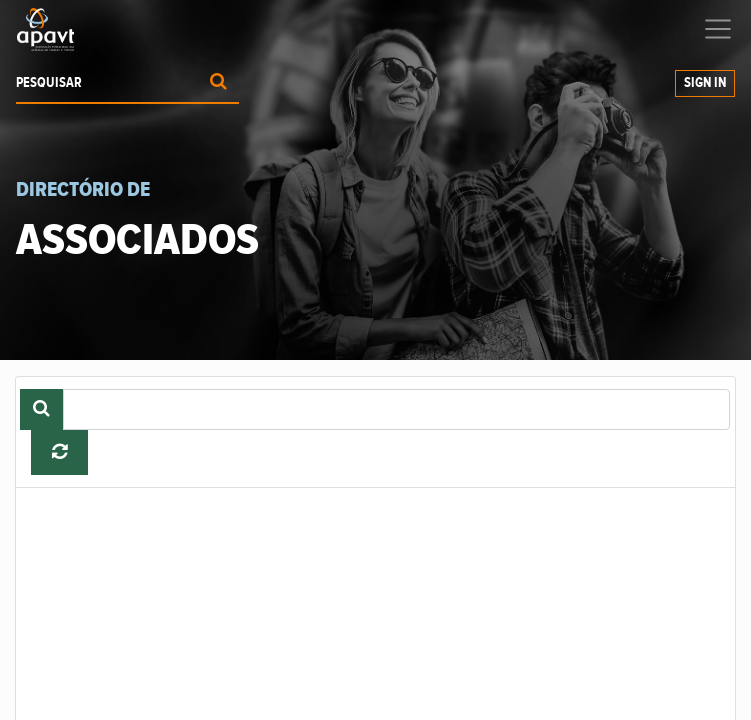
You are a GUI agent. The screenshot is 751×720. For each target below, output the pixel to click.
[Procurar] (218, 83)
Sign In (705, 83)
